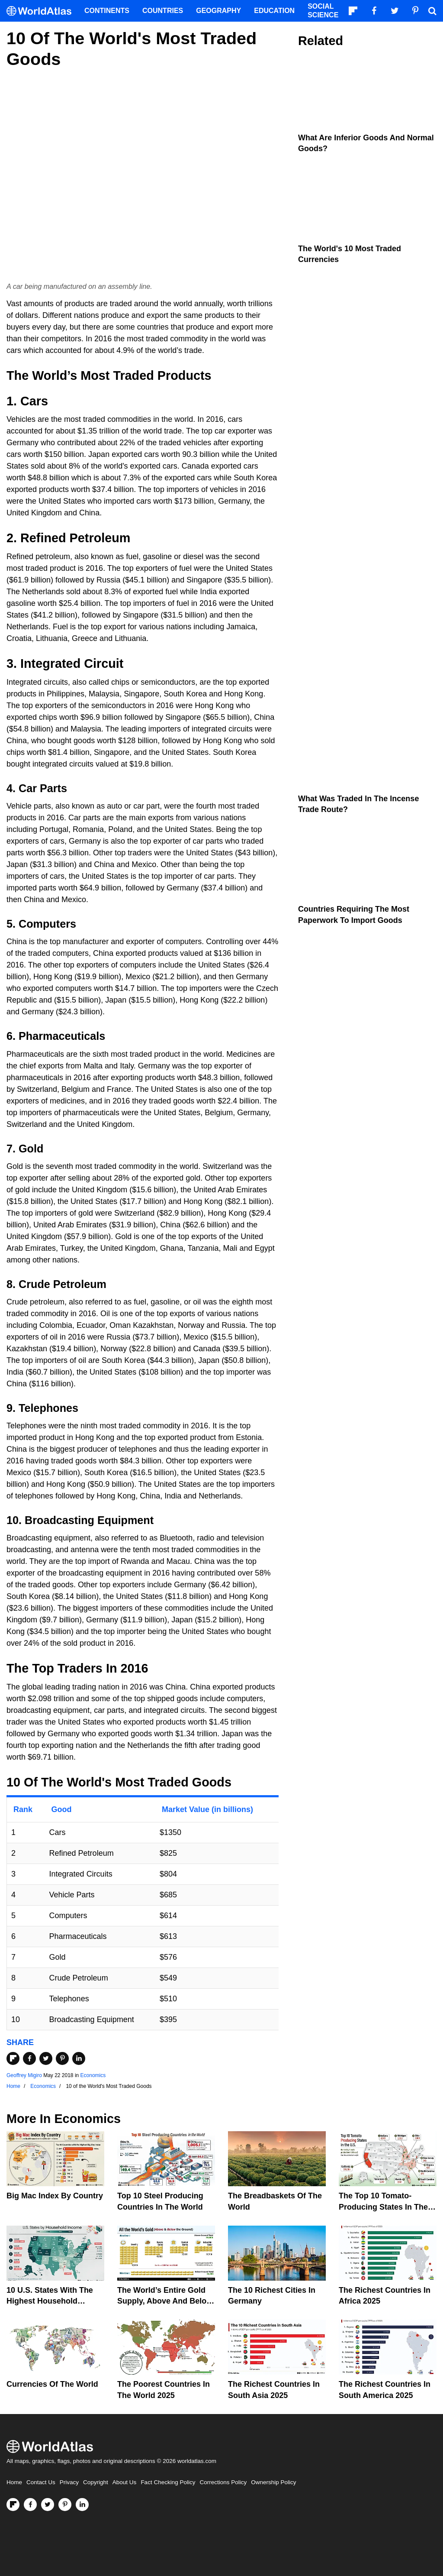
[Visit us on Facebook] (30, 2504)
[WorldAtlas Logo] (42, 11)
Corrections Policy (223, 2482)
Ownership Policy (273, 2482)
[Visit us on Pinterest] (64, 2504)
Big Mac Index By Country (54, 2195)
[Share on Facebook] (29, 2058)
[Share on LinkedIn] (78, 2058)
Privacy (69, 2482)
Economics (93, 2075)
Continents (106, 10)
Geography (218, 10)
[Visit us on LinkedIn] (82, 2504)
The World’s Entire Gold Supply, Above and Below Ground (164, 2301)
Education (274, 10)
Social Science (323, 11)
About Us (124, 2482)
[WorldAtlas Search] (432, 11)
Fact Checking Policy (168, 2482)
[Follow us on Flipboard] (12, 2504)
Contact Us (40, 2482)
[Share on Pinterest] (62, 2058)
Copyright (95, 2482)
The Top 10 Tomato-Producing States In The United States (383, 2206)
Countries (162, 10)
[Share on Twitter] (45, 2058)
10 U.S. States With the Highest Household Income (49, 2301)
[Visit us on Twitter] (47, 2504)
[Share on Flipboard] (12, 2058)
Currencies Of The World (52, 2384)
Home (14, 2482)
